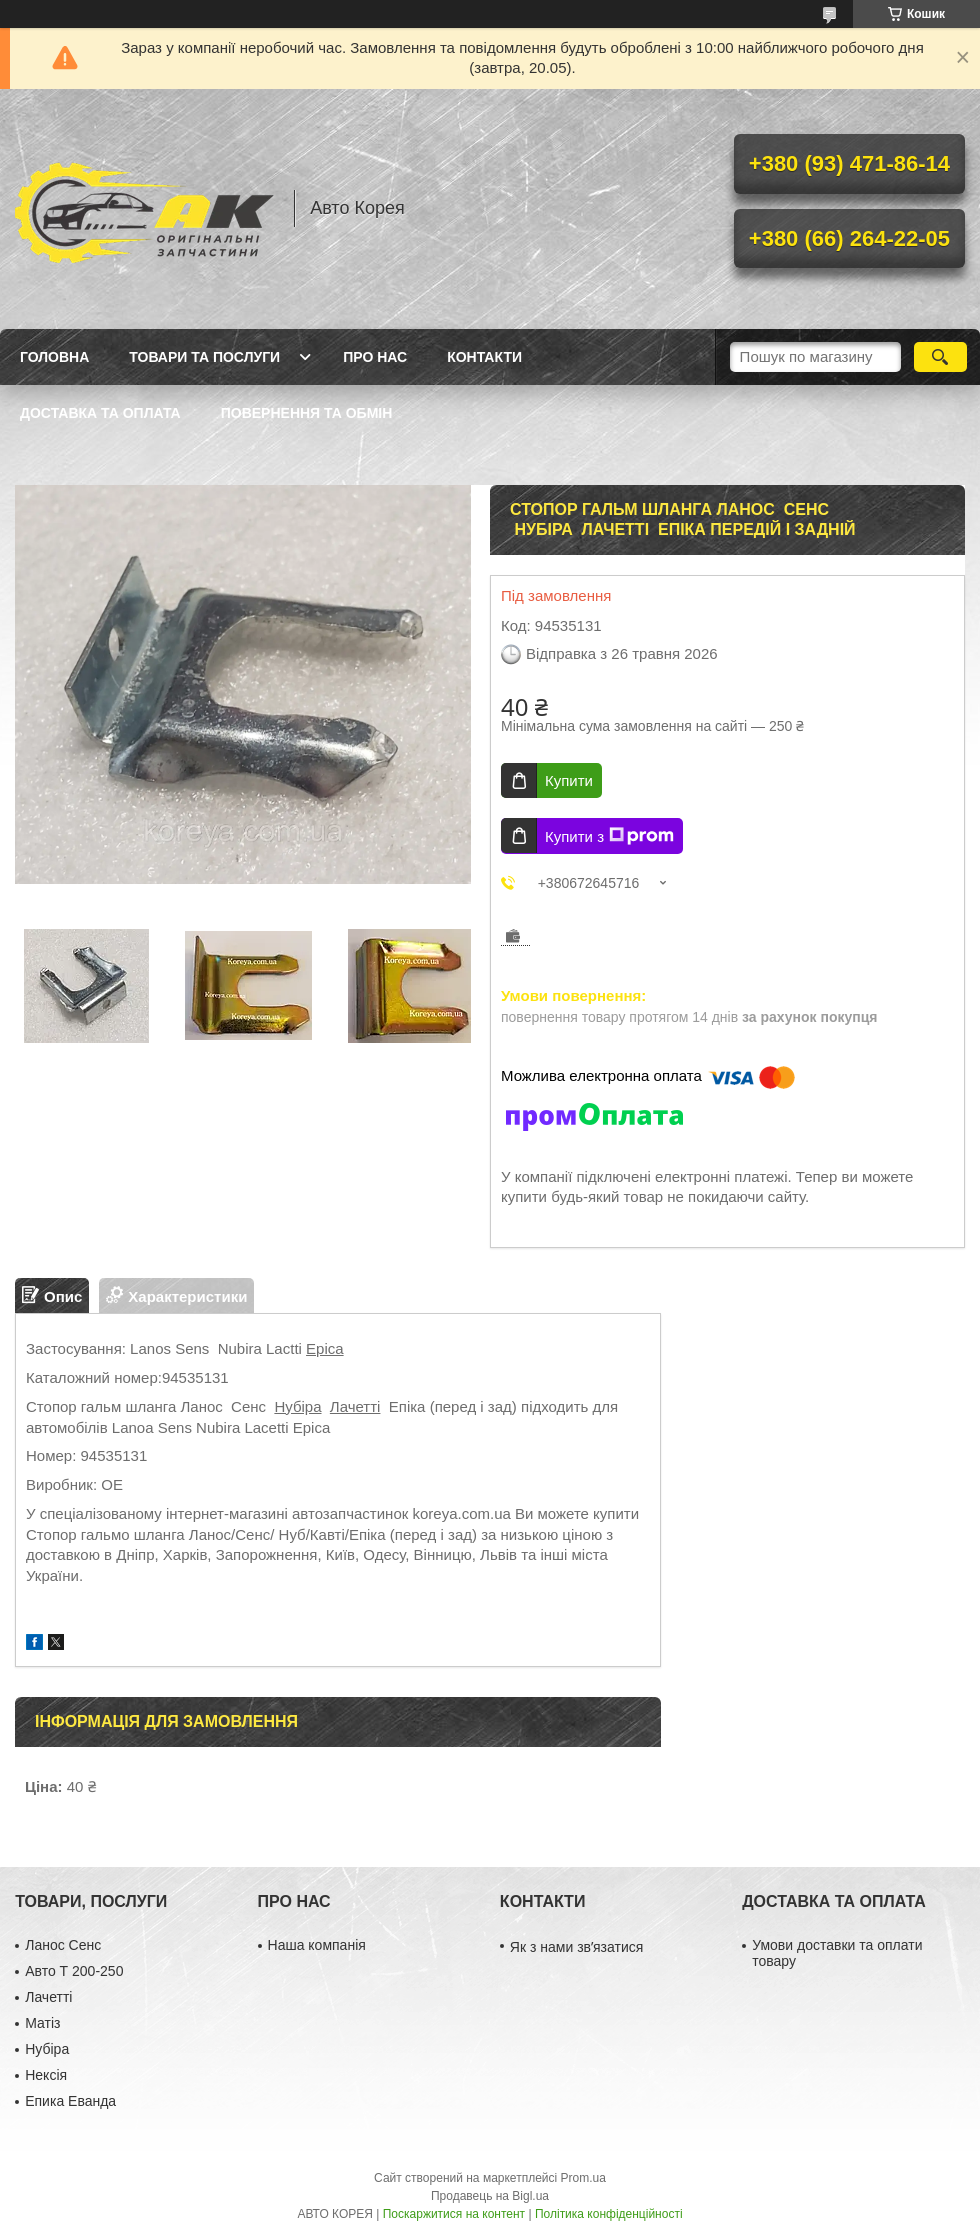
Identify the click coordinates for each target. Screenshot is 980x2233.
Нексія (46, 2075)
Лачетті (355, 1406)
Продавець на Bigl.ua (490, 2196)
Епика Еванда (70, 2101)
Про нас (375, 357)
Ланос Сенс (63, 1945)
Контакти (484, 357)
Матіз (42, 2023)
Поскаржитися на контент (454, 2214)
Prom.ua (583, 2178)
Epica (325, 1348)
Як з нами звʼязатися (576, 1947)
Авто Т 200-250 (74, 1971)
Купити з (609, 836)
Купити (569, 780)
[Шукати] (940, 357)
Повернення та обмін (307, 413)
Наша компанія (317, 1945)
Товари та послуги (204, 357)
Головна (54, 357)
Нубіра (297, 1406)
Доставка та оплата (100, 413)
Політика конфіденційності (609, 2214)
